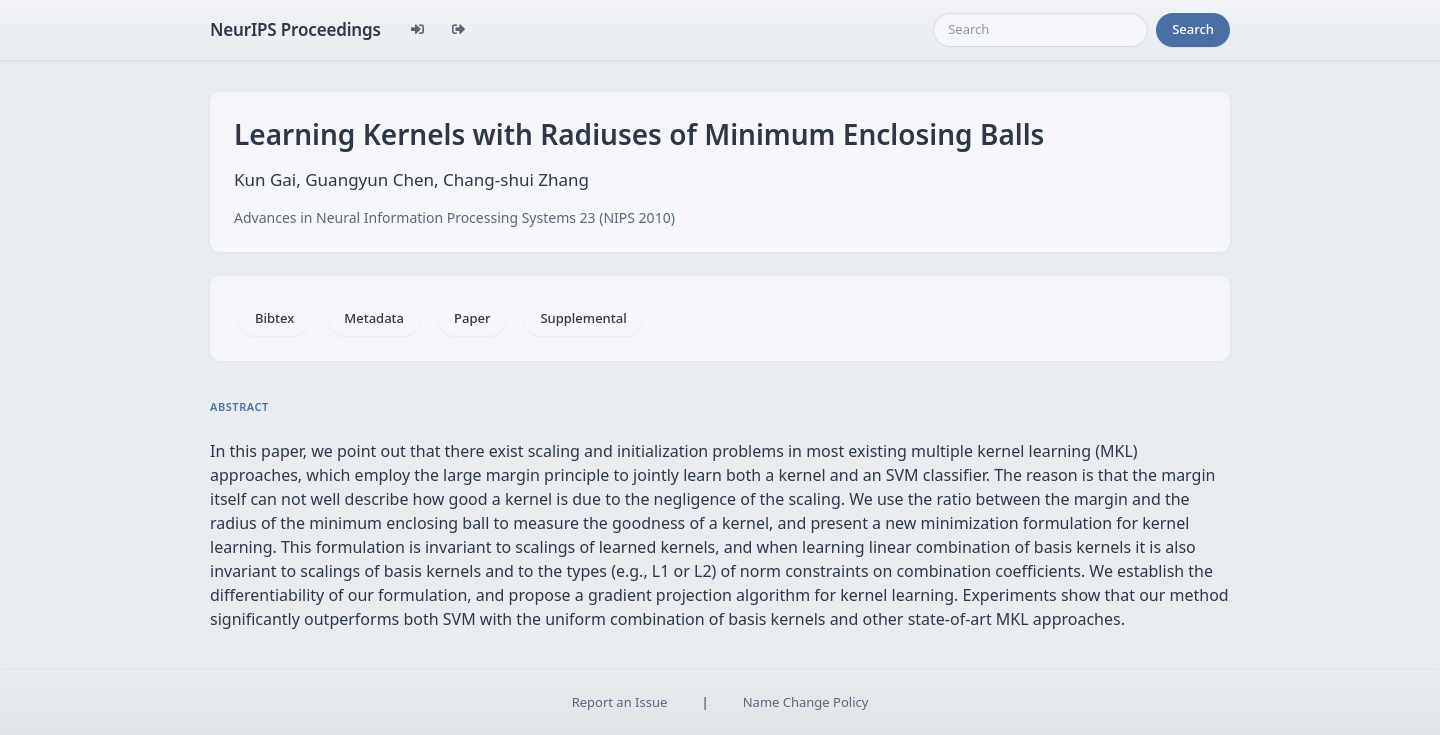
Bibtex (274, 318)
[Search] (1040, 30)
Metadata (374, 318)
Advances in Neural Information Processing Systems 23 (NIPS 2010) (454, 217)
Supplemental (583, 318)
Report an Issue (620, 702)
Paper (472, 318)
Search (1193, 29)
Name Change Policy (806, 702)
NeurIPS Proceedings (295, 29)
